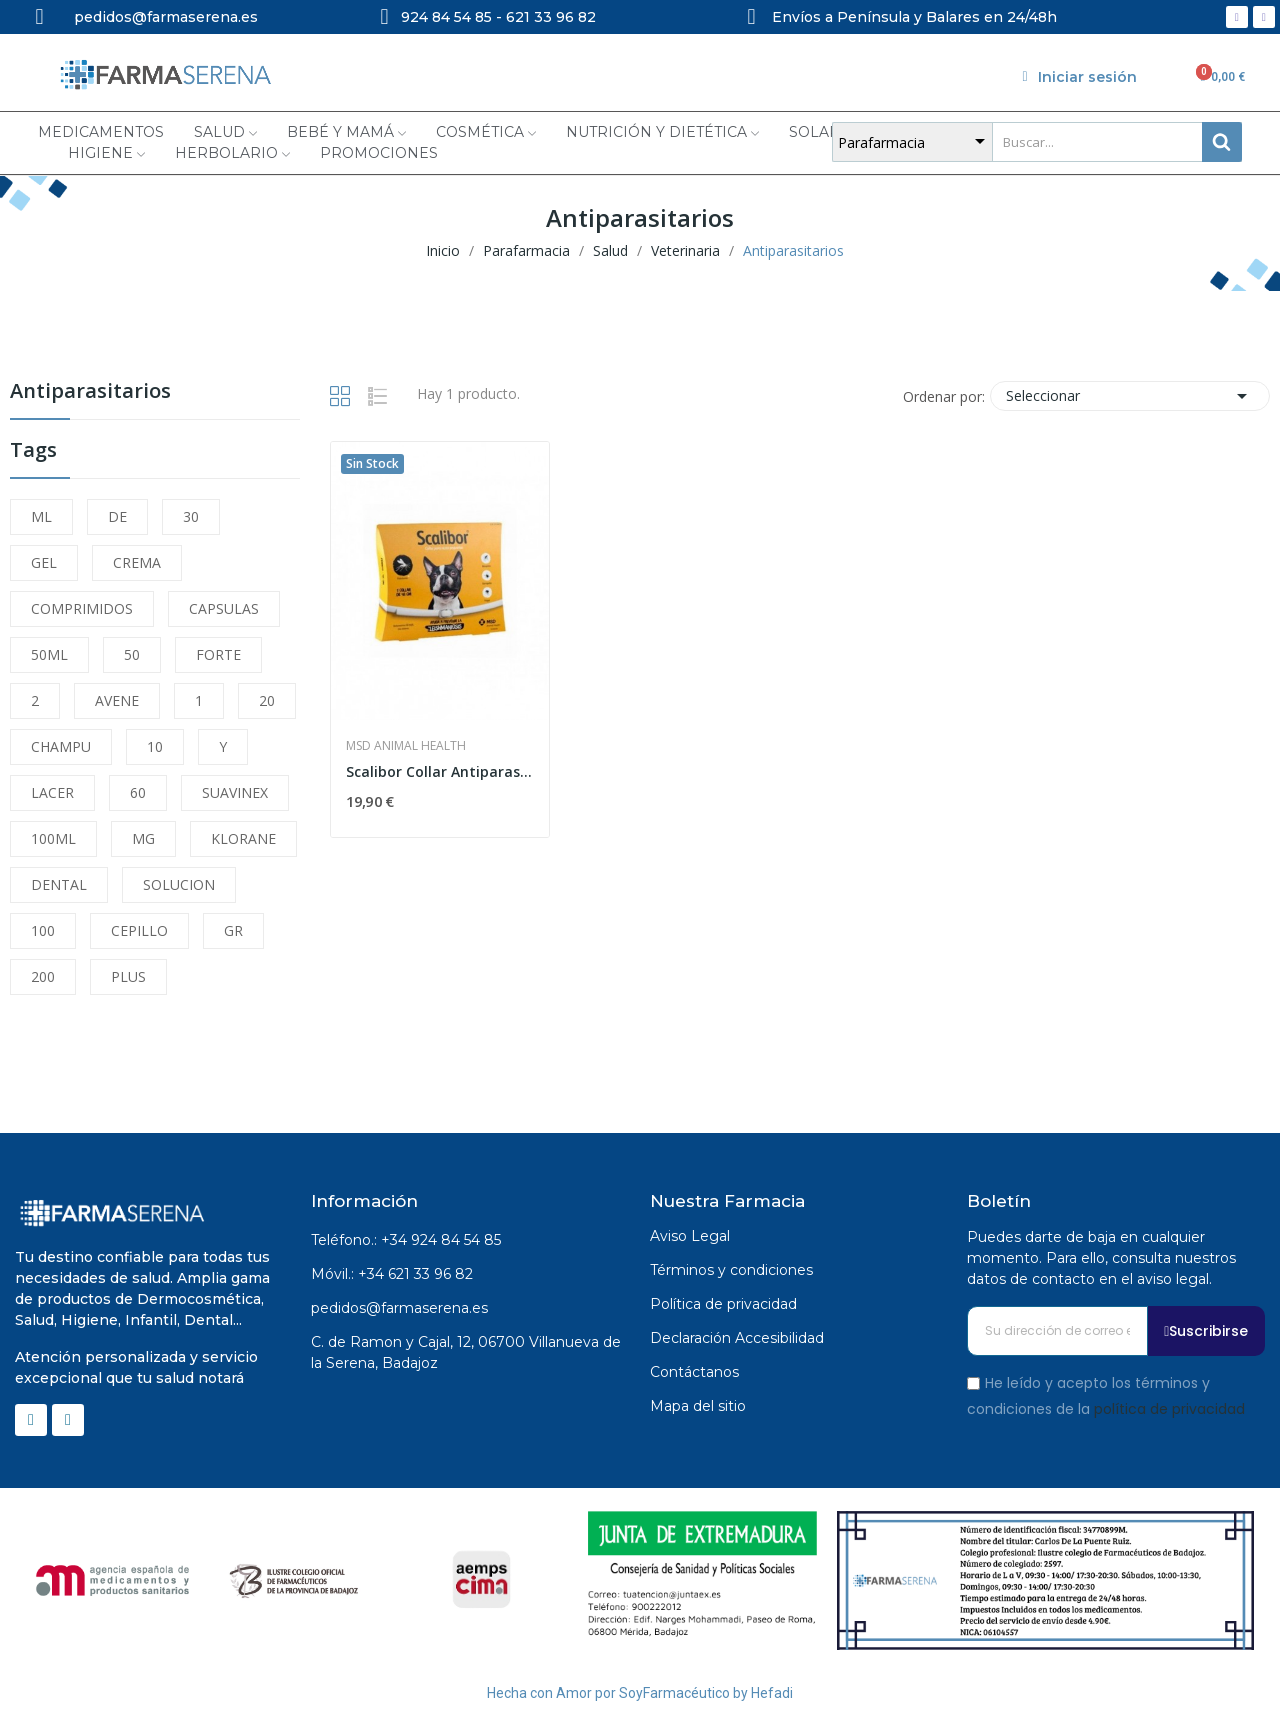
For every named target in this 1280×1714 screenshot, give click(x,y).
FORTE (218, 654)
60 (138, 792)
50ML (49, 654)
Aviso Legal (690, 1236)
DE (117, 516)
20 (267, 700)
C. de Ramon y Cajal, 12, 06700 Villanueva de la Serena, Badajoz (466, 1352)
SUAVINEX (235, 792)
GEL (44, 562)
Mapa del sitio (698, 1406)
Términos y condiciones (731, 1270)
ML (41, 516)
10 (155, 746)
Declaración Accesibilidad (737, 1338)
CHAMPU (61, 746)
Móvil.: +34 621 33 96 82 (392, 1274)
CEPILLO (139, 930)
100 (43, 930)
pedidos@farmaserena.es (399, 1308)
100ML (53, 838)
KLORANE (243, 838)
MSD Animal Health (406, 746)
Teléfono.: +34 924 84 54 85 (406, 1240)
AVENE (117, 700)
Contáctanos (694, 1372)
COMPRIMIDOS (82, 608)
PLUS (128, 976)
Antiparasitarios (90, 392)
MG (143, 838)
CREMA (137, 562)
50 (132, 654)
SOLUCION (179, 884)
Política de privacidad (723, 1304)
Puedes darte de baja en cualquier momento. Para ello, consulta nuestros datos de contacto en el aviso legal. (1101, 1258)
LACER (52, 792)
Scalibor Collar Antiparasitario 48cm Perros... (440, 771)
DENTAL (59, 884)
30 (191, 516)
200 (43, 976)
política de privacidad (1169, 1408)
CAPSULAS (224, 608)
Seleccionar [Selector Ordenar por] (1130, 396)
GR (233, 930)
